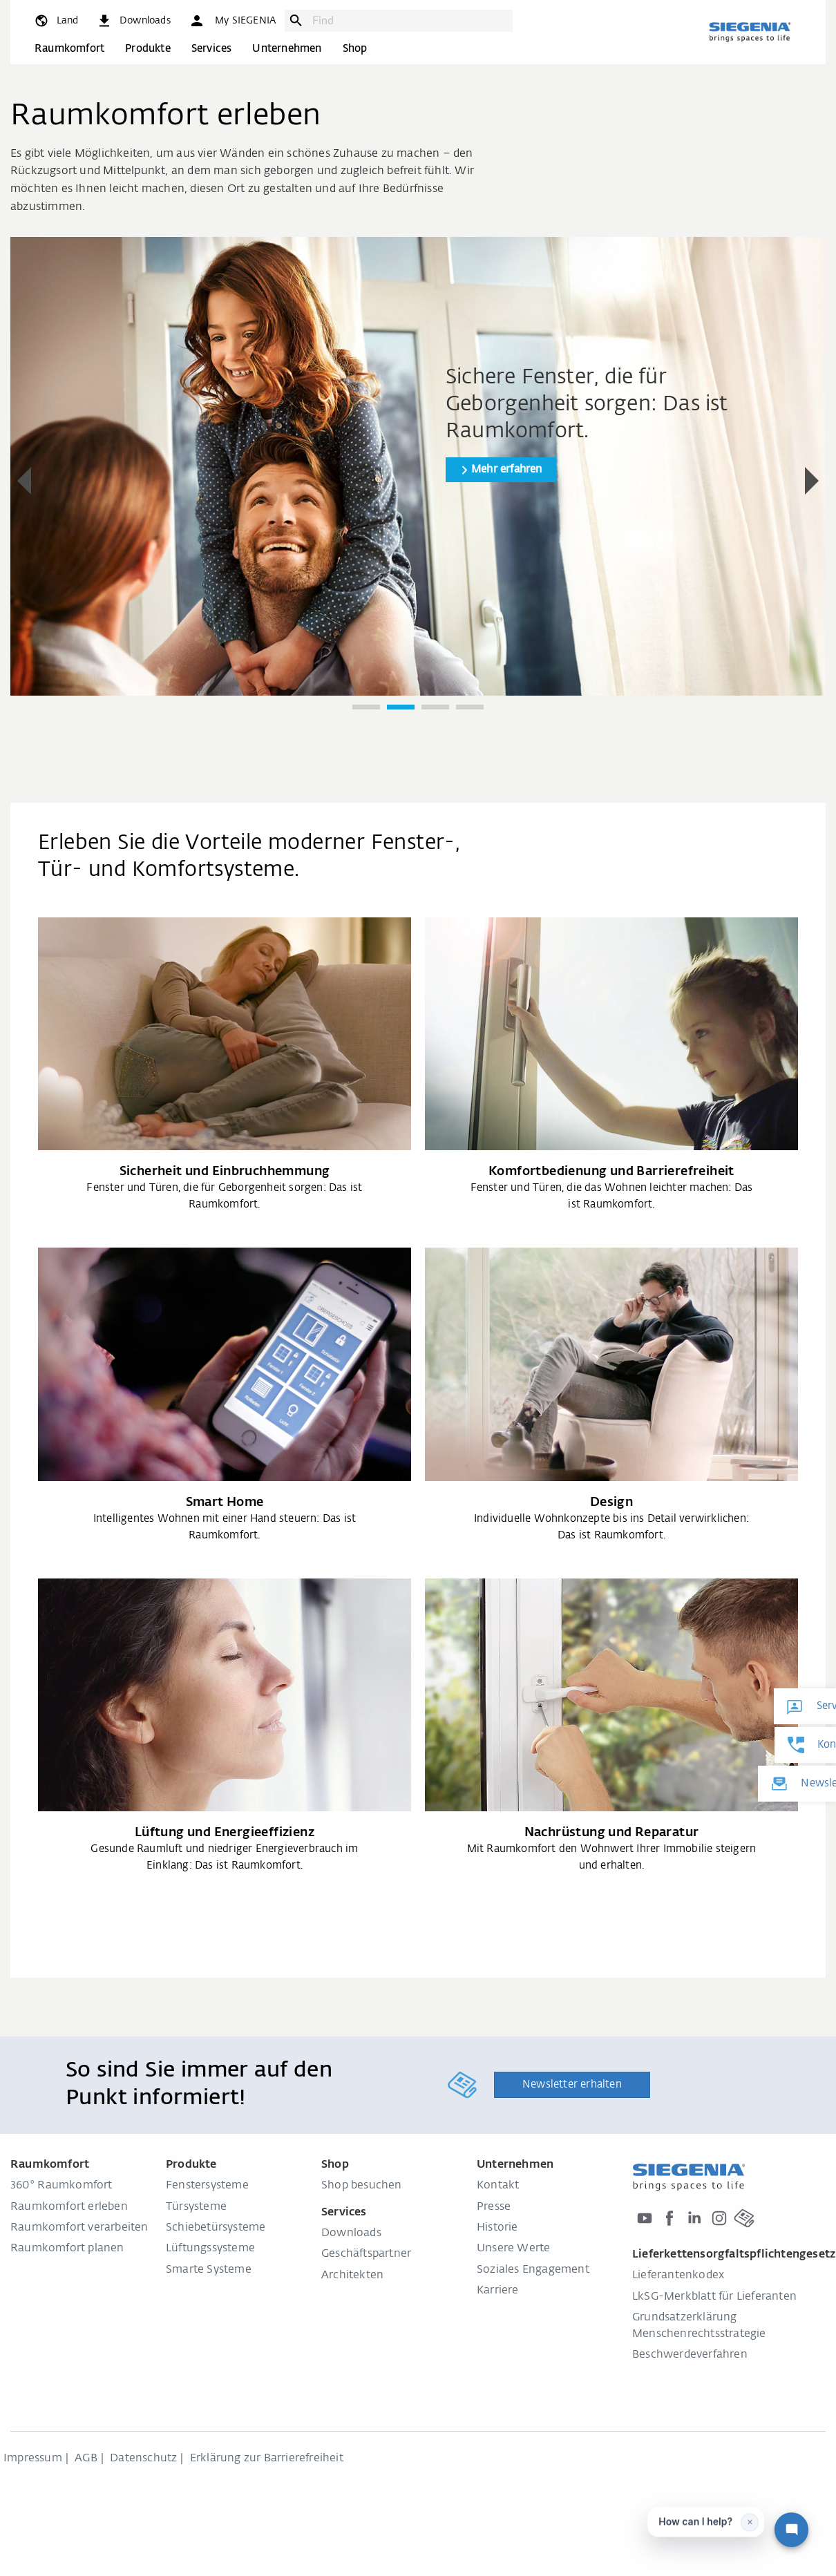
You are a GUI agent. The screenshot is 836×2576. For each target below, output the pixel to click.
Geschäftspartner (366, 2254)
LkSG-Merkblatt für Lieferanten (714, 2296)
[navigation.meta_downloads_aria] (133, 21)
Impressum (32, 2458)
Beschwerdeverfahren (690, 2354)
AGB (86, 2458)
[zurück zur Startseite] (749, 32)
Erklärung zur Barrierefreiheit (266, 2458)
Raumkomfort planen (67, 2248)
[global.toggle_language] (55, 21)
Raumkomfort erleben (69, 2207)
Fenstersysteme (207, 2185)
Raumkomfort (69, 49)
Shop (355, 49)
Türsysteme (196, 2207)
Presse (494, 2207)
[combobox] (409, 21)
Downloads (351, 2233)
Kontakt (498, 2185)
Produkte (148, 49)
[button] (232, 21)
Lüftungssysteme (210, 2248)
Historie (497, 2227)
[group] (418, 466)
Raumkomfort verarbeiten (79, 2227)
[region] (418, 482)
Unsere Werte (513, 2248)
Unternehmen (286, 49)
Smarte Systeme (208, 2270)
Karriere (498, 2290)
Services (211, 49)
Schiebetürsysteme (215, 2227)
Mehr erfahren (506, 469)
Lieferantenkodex (678, 2275)
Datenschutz (143, 2458)
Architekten (352, 2275)
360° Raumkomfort (61, 2185)
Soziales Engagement (533, 2270)
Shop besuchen (361, 2185)
